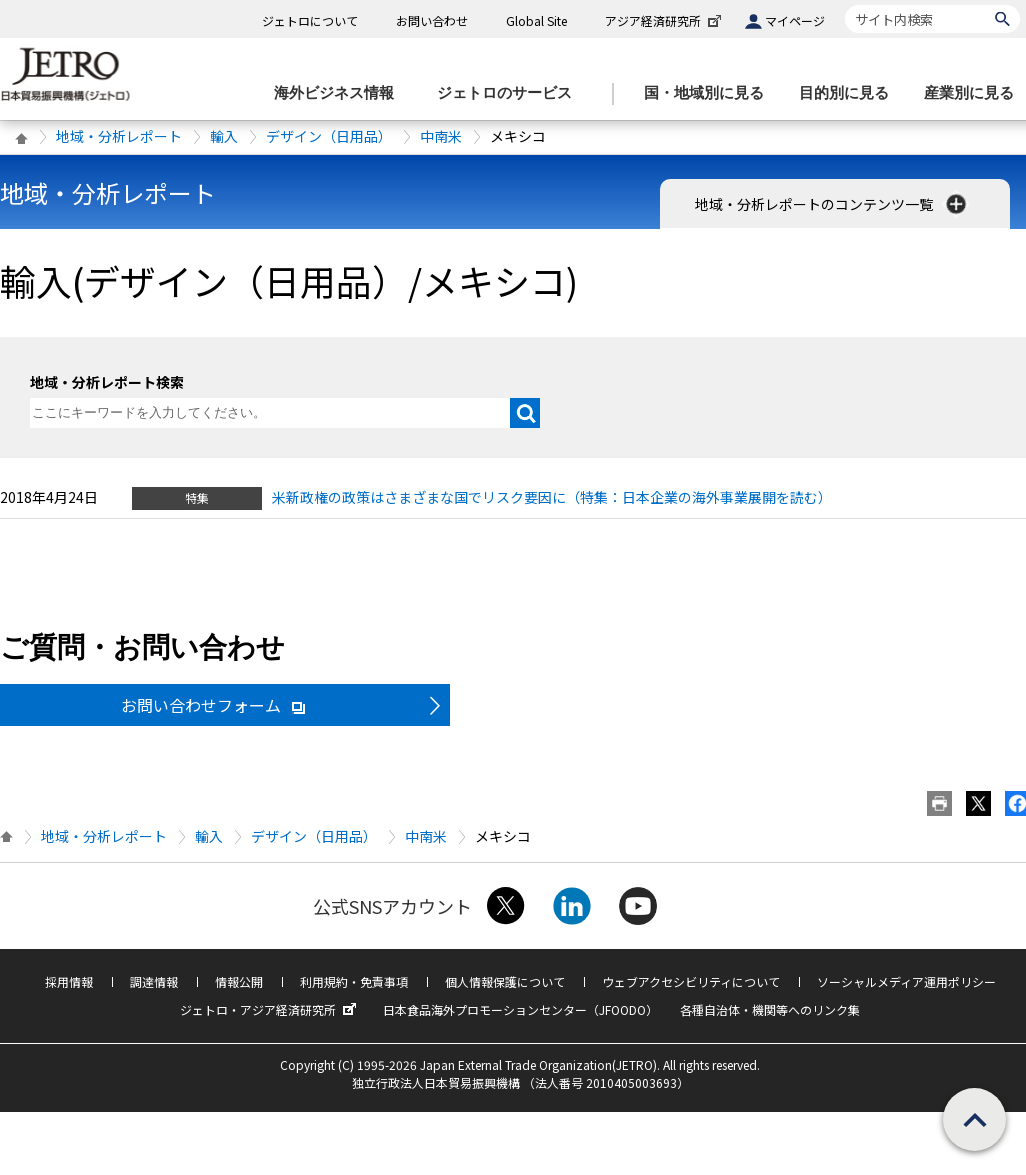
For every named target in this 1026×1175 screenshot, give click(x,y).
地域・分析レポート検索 (107, 382)
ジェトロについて (310, 20)
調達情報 (154, 981)
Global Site (536, 20)
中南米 (441, 136)
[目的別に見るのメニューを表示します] (850, 93)
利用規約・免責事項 (354, 981)
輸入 (224, 136)
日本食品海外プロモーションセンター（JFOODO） (520, 1009)
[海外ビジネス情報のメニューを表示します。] (340, 93)
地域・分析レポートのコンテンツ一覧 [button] (832, 204)
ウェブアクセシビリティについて (691, 981)
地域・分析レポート (119, 136)
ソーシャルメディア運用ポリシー (906, 981)
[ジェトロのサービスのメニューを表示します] (510, 93)
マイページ (795, 20)
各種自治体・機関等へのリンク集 (770, 1009)
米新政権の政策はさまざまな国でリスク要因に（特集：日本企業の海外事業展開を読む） (552, 497)
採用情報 (69, 981)
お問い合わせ (432, 20)
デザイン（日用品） (329, 136)
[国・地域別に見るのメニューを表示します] (710, 93)
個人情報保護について (505, 981)
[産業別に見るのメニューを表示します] (975, 93)
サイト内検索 (844, 4)
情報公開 (239, 981)
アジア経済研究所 (665, 20)
